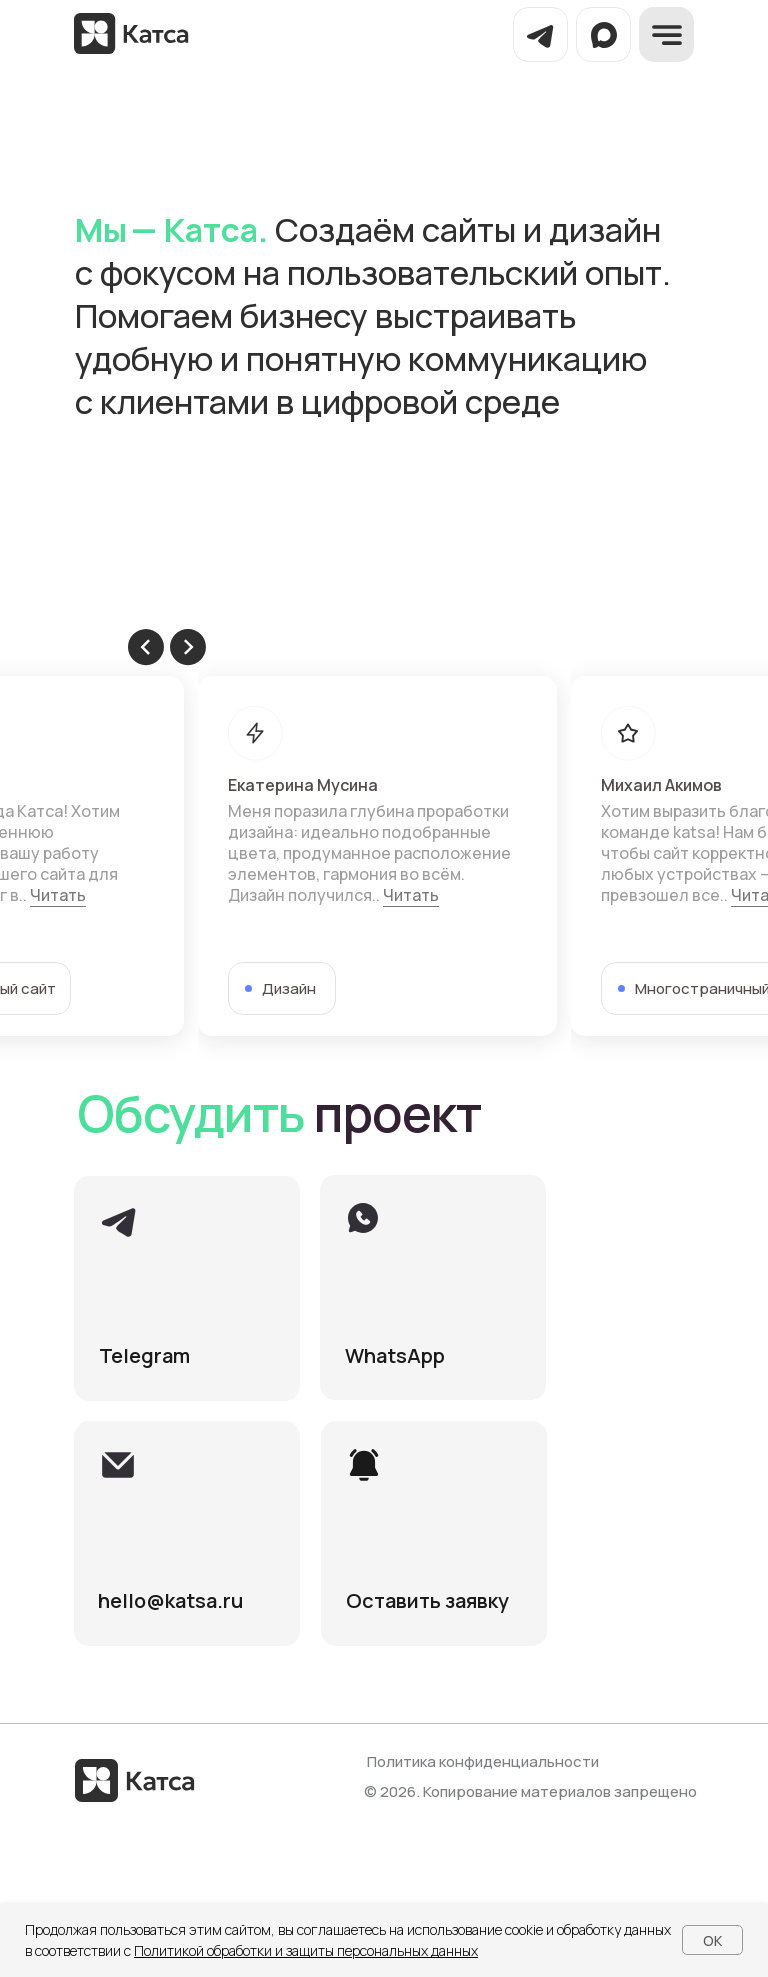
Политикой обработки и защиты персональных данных (306, 1950)
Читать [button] (58, 895)
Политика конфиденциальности (483, 1761)
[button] (434, 1533)
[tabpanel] (384, 856)
